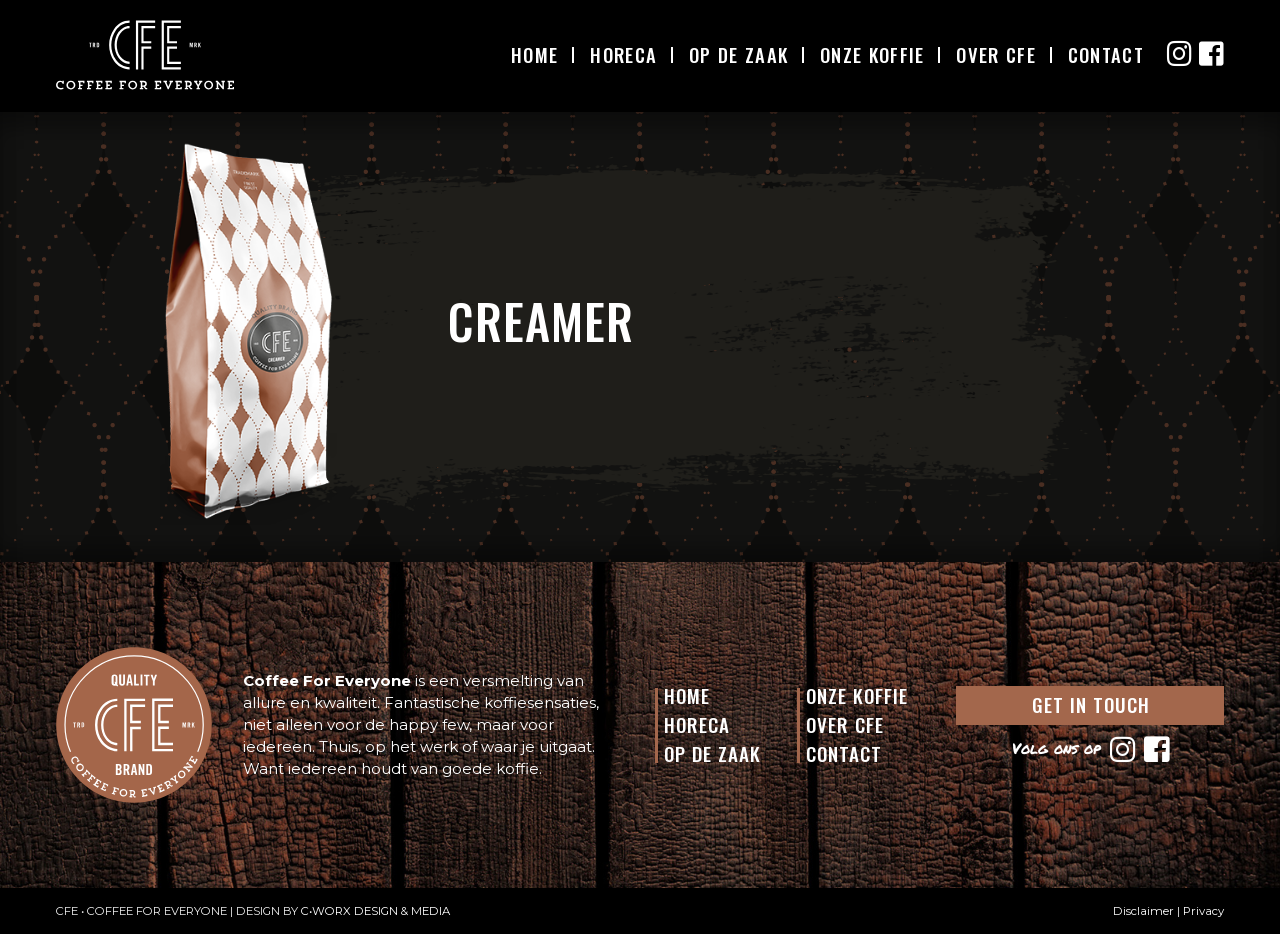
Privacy (1203, 911)
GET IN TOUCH (1091, 704)
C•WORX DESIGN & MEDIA (375, 911)
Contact (1106, 54)
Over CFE (995, 54)
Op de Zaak (712, 753)
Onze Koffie (872, 54)
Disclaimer (1143, 911)
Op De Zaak (738, 54)
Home (534, 54)
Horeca (623, 54)
